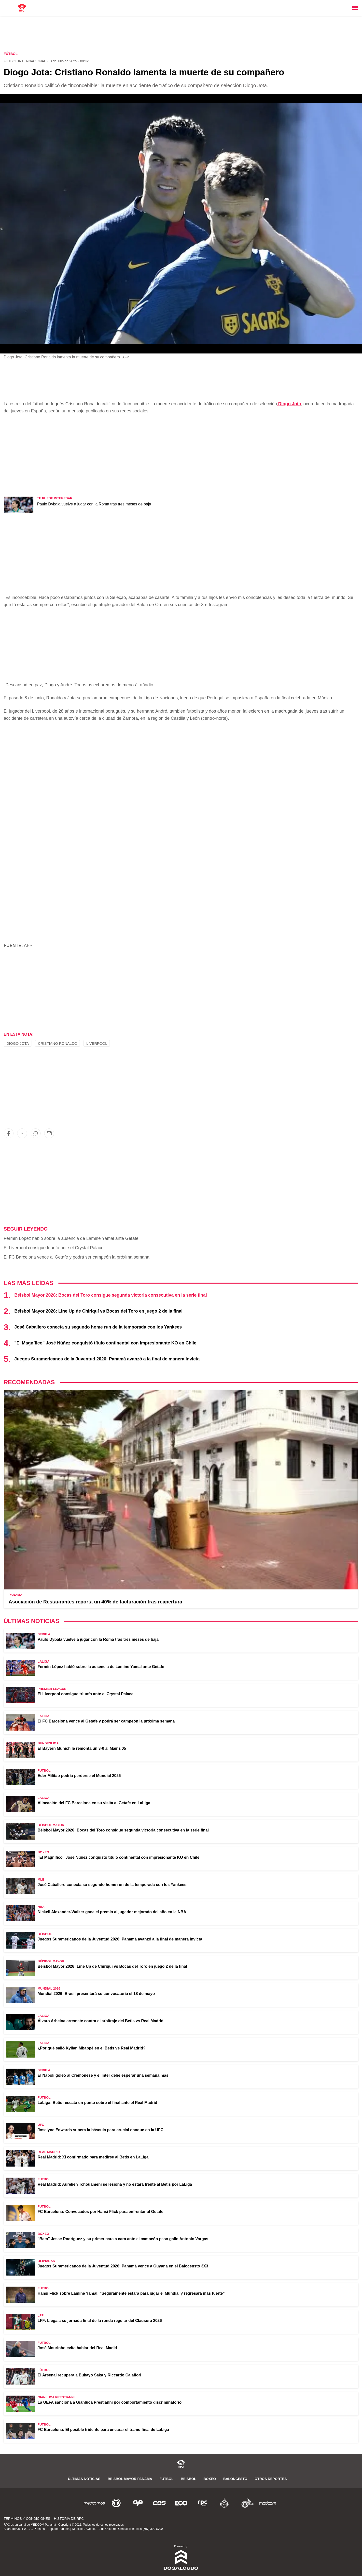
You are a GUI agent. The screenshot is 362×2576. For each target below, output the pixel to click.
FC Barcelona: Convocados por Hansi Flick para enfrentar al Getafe (100, 2212)
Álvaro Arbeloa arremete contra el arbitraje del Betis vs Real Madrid (101, 2021)
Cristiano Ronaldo (57, 1043)
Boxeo (209, 2479)
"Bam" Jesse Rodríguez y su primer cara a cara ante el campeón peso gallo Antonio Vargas (123, 2239)
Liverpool (96, 1043)
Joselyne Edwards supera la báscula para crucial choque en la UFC (100, 2130)
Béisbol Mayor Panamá (130, 2479)
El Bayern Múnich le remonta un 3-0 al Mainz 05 (82, 1748)
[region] (181, 34)
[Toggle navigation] (355, 8)
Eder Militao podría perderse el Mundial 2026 (79, 1776)
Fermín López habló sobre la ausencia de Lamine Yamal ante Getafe (71, 1238)
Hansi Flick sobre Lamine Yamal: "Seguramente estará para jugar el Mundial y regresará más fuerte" (131, 2293)
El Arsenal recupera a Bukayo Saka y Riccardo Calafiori (89, 2375)
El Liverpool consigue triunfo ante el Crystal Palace (53, 1247)
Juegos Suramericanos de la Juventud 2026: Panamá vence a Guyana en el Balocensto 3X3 (123, 2266)
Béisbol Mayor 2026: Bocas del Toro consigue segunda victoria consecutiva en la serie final (110, 1295)
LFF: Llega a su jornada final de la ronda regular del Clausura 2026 (100, 2320)
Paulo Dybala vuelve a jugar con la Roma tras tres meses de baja (94, 504)
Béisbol (188, 2479)
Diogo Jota (289, 403)
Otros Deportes (271, 2479)
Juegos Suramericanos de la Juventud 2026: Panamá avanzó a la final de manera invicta (106, 1358)
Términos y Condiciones (27, 2519)
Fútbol (166, 2479)
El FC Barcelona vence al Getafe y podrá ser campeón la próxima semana (76, 1257)
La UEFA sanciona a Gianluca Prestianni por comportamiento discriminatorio (109, 2402)
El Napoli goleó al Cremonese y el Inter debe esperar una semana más (103, 2075)
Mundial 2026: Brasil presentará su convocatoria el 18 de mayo (96, 1994)
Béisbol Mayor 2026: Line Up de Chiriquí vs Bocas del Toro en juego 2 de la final (98, 1311)
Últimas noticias (84, 2479)
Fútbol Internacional (25, 61)
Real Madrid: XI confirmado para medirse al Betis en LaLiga (93, 2157)
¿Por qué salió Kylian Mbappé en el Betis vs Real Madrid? (91, 2048)
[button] (8, 1133)
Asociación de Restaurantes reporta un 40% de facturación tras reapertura (95, 1601)
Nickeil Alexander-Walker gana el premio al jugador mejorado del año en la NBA (112, 1912)
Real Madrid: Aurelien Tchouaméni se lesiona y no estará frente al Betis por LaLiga (115, 2184)
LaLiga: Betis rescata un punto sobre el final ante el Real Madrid (97, 2103)
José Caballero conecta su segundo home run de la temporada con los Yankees (98, 1327)
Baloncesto (235, 2479)
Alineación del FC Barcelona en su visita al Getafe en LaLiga (94, 1803)
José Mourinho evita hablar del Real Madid (77, 2348)
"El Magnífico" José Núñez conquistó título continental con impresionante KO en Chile (105, 1343)
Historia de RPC (69, 2519)
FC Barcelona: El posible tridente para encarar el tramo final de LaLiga (103, 2429)
